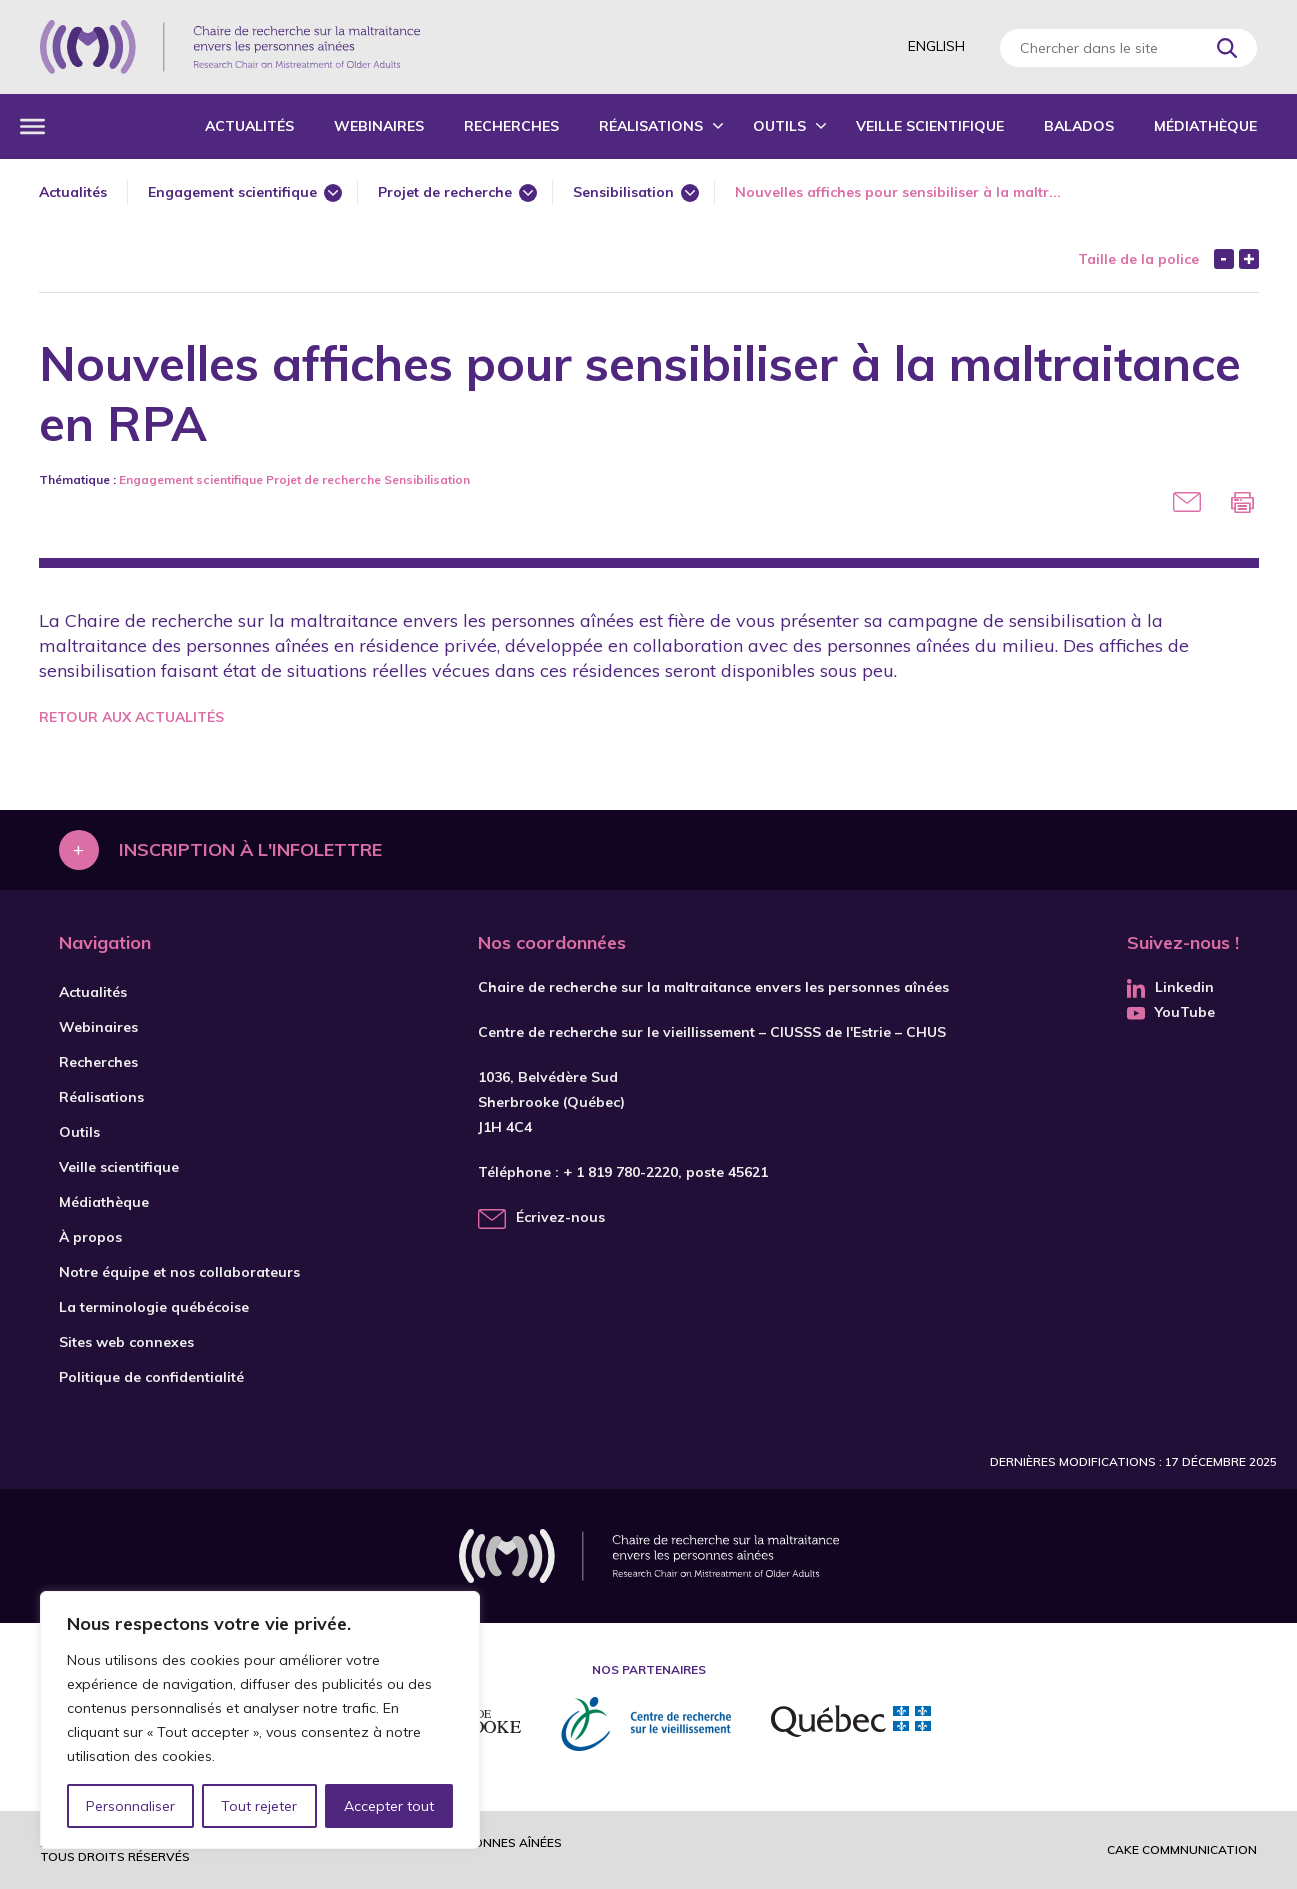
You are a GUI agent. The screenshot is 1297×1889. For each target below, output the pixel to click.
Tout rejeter (259, 1806)
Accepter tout (389, 1806)
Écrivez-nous (560, 1217)
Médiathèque (1205, 126)
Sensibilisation (623, 192)
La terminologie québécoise (154, 1307)
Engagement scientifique (232, 192)
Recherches (511, 126)
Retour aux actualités (131, 717)
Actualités (249, 126)
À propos (90, 1237)
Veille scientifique (930, 126)
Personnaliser (130, 1806)
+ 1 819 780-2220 (620, 1172)
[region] (260, 1720)
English (936, 46)
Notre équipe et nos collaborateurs (179, 1272)
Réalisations (651, 126)
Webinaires (379, 126)
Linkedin (1170, 987)
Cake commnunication (1182, 1849)
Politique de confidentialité (151, 1377)
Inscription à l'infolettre (250, 849)
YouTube (1171, 1012)
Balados (1079, 126)
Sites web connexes (126, 1342)
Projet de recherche (445, 192)
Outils (779, 126)
